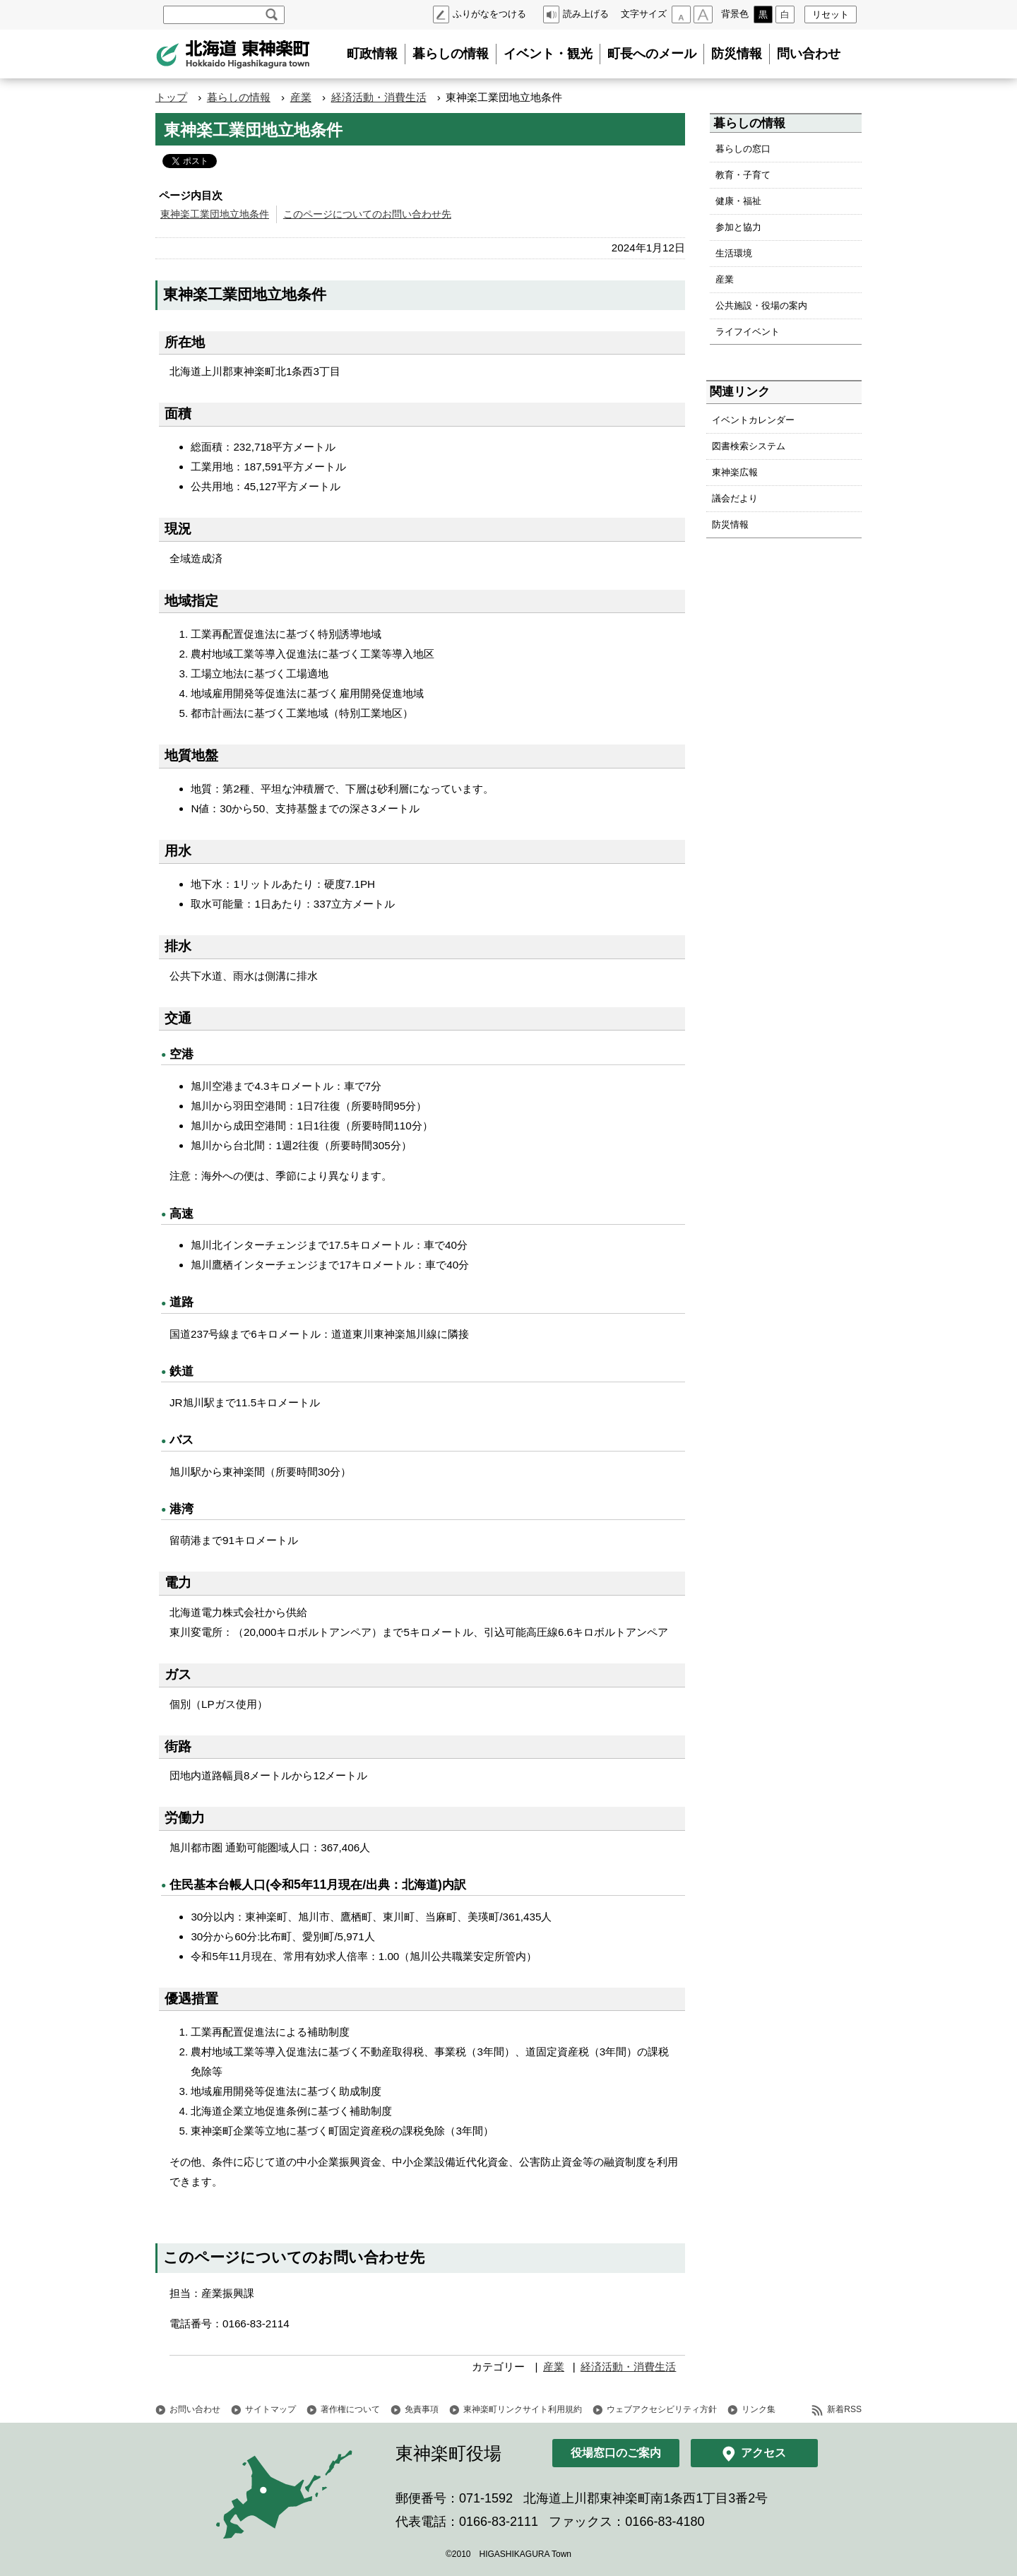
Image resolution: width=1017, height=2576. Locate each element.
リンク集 (758, 2409)
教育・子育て (743, 175)
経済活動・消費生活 (379, 97)
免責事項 (422, 2409)
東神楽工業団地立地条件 (214, 214)
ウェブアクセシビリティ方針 (662, 2409)
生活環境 (733, 253)
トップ (171, 97)
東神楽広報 (735, 472)
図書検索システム (748, 446)
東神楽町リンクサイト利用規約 (522, 2409)
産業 (300, 97)
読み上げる (586, 13)
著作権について (350, 2409)
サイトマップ (270, 2409)
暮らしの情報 (450, 54)
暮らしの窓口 (743, 148)
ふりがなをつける (489, 13)
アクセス (763, 2453)
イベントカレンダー (753, 420)
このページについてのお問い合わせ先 (367, 214)
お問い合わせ (195, 2409)
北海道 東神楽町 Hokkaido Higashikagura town (233, 54)
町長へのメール (651, 54)
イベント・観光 (548, 54)
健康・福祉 (738, 201)
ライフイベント (747, 331)
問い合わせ (808, 54)
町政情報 (372, 54)
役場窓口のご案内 (616, 2453)
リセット (830, 14)
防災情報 (736, 54)
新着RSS (844, 2409)
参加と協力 (738, 227)
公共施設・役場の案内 (761, 305)
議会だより (735, 498)
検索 (271, 14)
